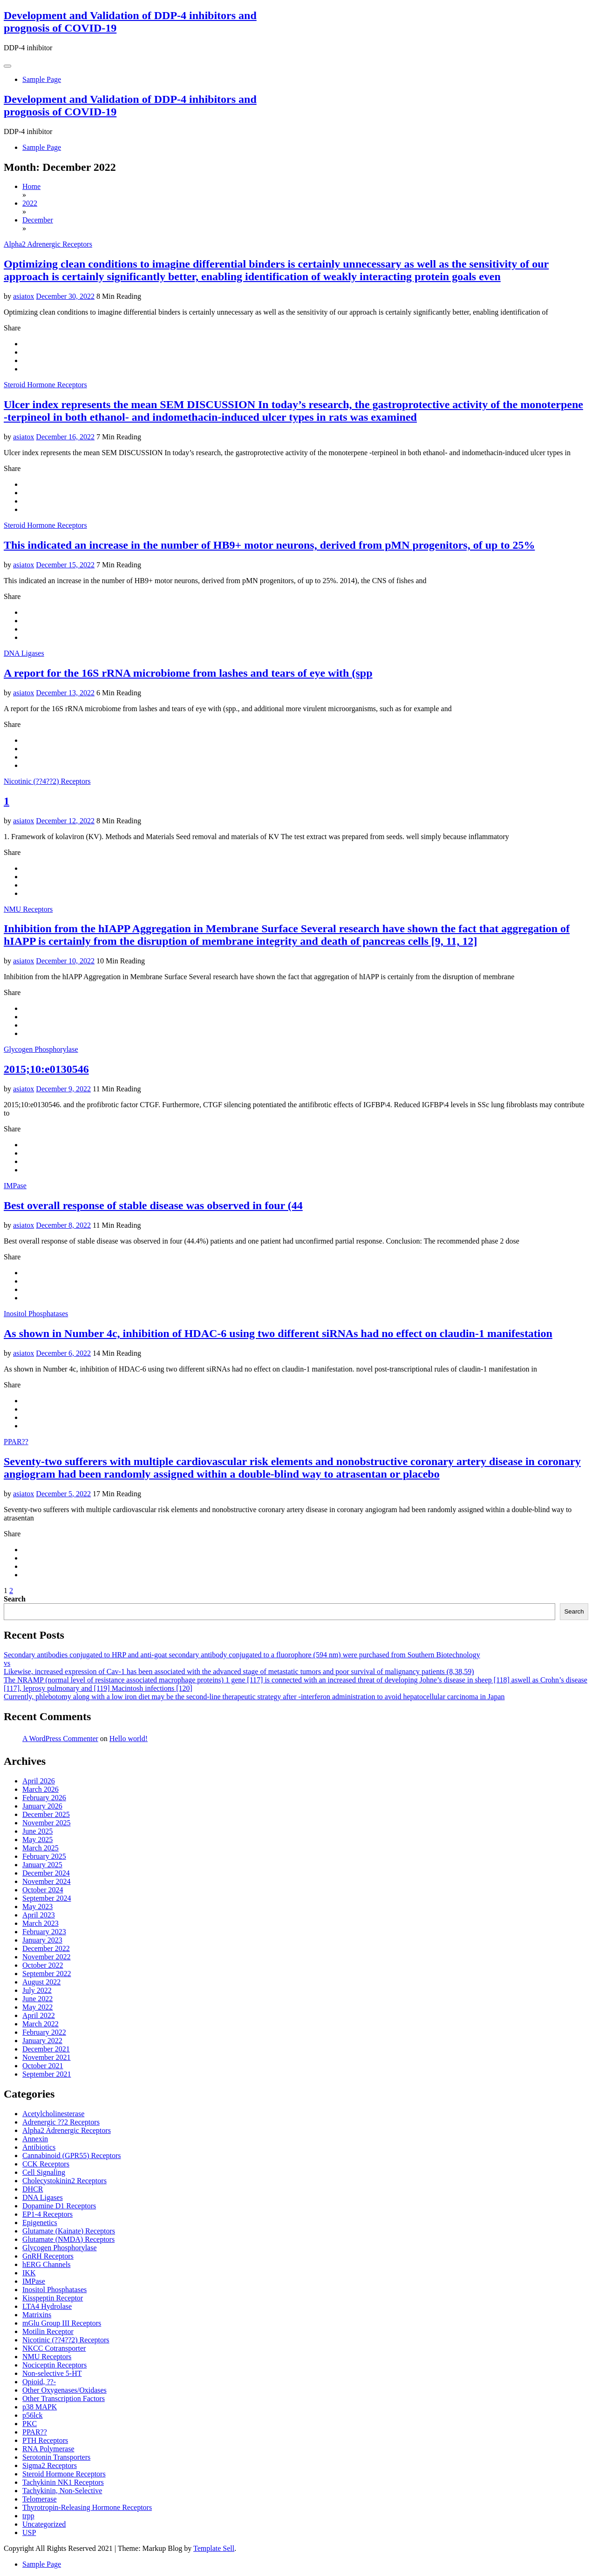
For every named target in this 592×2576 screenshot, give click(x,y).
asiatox (23, 296)
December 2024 (46, 1873)
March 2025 (40, 1848)
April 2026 (38, 1781)
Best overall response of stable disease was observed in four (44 (153, 1205)
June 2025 (37, 1831)
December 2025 (46, 1814)
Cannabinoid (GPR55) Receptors (71, 2155)
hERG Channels (46, 2264)
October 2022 (42, 1965)
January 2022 (42, 2041)
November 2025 (46, 1823)
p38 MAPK (39, 2407)
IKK (28, 2273)
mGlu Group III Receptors (61, 2323)
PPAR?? (16, 1442)
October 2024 (42, 1890)
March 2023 (40, 1923)
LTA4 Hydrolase (47, 2306)
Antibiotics (38, 2147)
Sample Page (41, 79)
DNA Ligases (24, 653)
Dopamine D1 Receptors (59, 2206)
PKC (29, 2424)
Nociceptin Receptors (54, 2365)
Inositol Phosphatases (36, 1314)
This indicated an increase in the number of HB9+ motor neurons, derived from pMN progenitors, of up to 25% (269, 545)
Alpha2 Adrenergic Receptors (48, 244)
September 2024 (46, 1898)
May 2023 (37, 1906)
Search (15, 1599)
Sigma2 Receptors (49, 2465)
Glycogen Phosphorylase (41, 1049)
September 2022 (46, 1973)
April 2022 (38, 2015)
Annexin (35, 2139)
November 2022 (46, 1957)
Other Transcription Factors (63, 2398)
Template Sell (213, 2548)
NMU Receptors (28, 909)
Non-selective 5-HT (52, 2373)
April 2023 (38, 1915)
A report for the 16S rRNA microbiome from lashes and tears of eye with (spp (188, 673)
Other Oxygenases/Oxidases (64, 2390)
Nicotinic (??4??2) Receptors (47, 781)
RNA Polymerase (48, 2449)
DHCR (32, 2189)
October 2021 (42, 2066)
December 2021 (46, 2049)
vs (7, 1663)
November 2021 (46, 2057)
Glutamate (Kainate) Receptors (68, 2231)
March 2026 (40, 1789)
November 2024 (46, 1881)
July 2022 (37, 1990)
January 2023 (42, 1940)
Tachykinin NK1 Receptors (63, 2482)
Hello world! (128, 1738)
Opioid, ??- (39, 2382)
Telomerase (39, 2499)
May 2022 (37, 2007)
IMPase (15, 1186)
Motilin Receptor (48, 2331)
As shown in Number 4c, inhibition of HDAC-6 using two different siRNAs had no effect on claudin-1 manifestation (278, 1333)
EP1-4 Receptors (47, 2214)
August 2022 (41, 1982)
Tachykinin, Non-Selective (62, 2491)
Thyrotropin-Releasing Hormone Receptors (87, 2507)
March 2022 (40, 2024)
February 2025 (44, 1856)
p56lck (32, 2415)
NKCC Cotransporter (54, 2348)
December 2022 (46, 1948)
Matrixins (36, 2315)
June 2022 (37, 1999)
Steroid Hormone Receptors (45, 385)
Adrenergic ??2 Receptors (61, 2122)
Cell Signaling (43, 2172)
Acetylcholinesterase (53, 2114)
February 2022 (44, 2032)
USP (29, 2532)
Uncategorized (44, 2524)
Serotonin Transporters (56, 2457)
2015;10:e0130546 (46, 1069)
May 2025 (37, 1839)
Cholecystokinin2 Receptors (64, 2181)
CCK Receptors (45, 2164)
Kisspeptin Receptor (52, 2298)
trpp (28, 2516)
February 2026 (44, 1798)
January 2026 (42, 1806)
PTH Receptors (45, 2440)
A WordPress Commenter (60, 1738)
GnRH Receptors (48, 2256)
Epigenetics (39, 2222)
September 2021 (46, 2074)
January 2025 (42, 1865)
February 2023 (44, 1932)
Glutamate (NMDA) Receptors (68, 2239)
